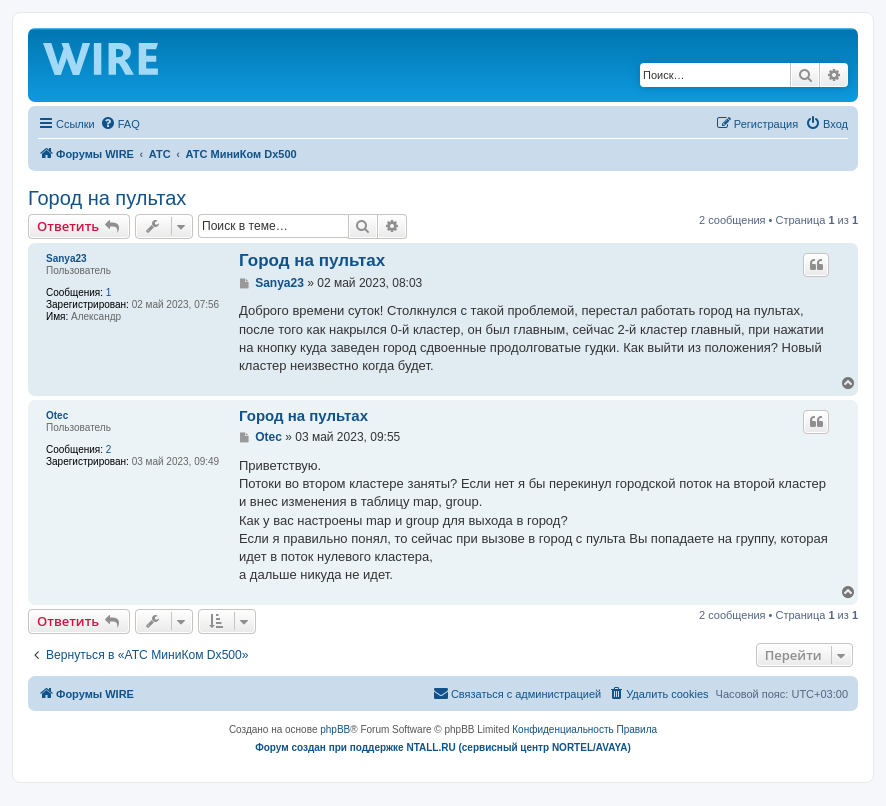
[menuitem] (120, 124)
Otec (57, 415)
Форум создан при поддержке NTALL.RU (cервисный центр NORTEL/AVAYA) (443, 747)
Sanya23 (66, 258)
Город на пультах (107, 198)
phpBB (335, 729)
